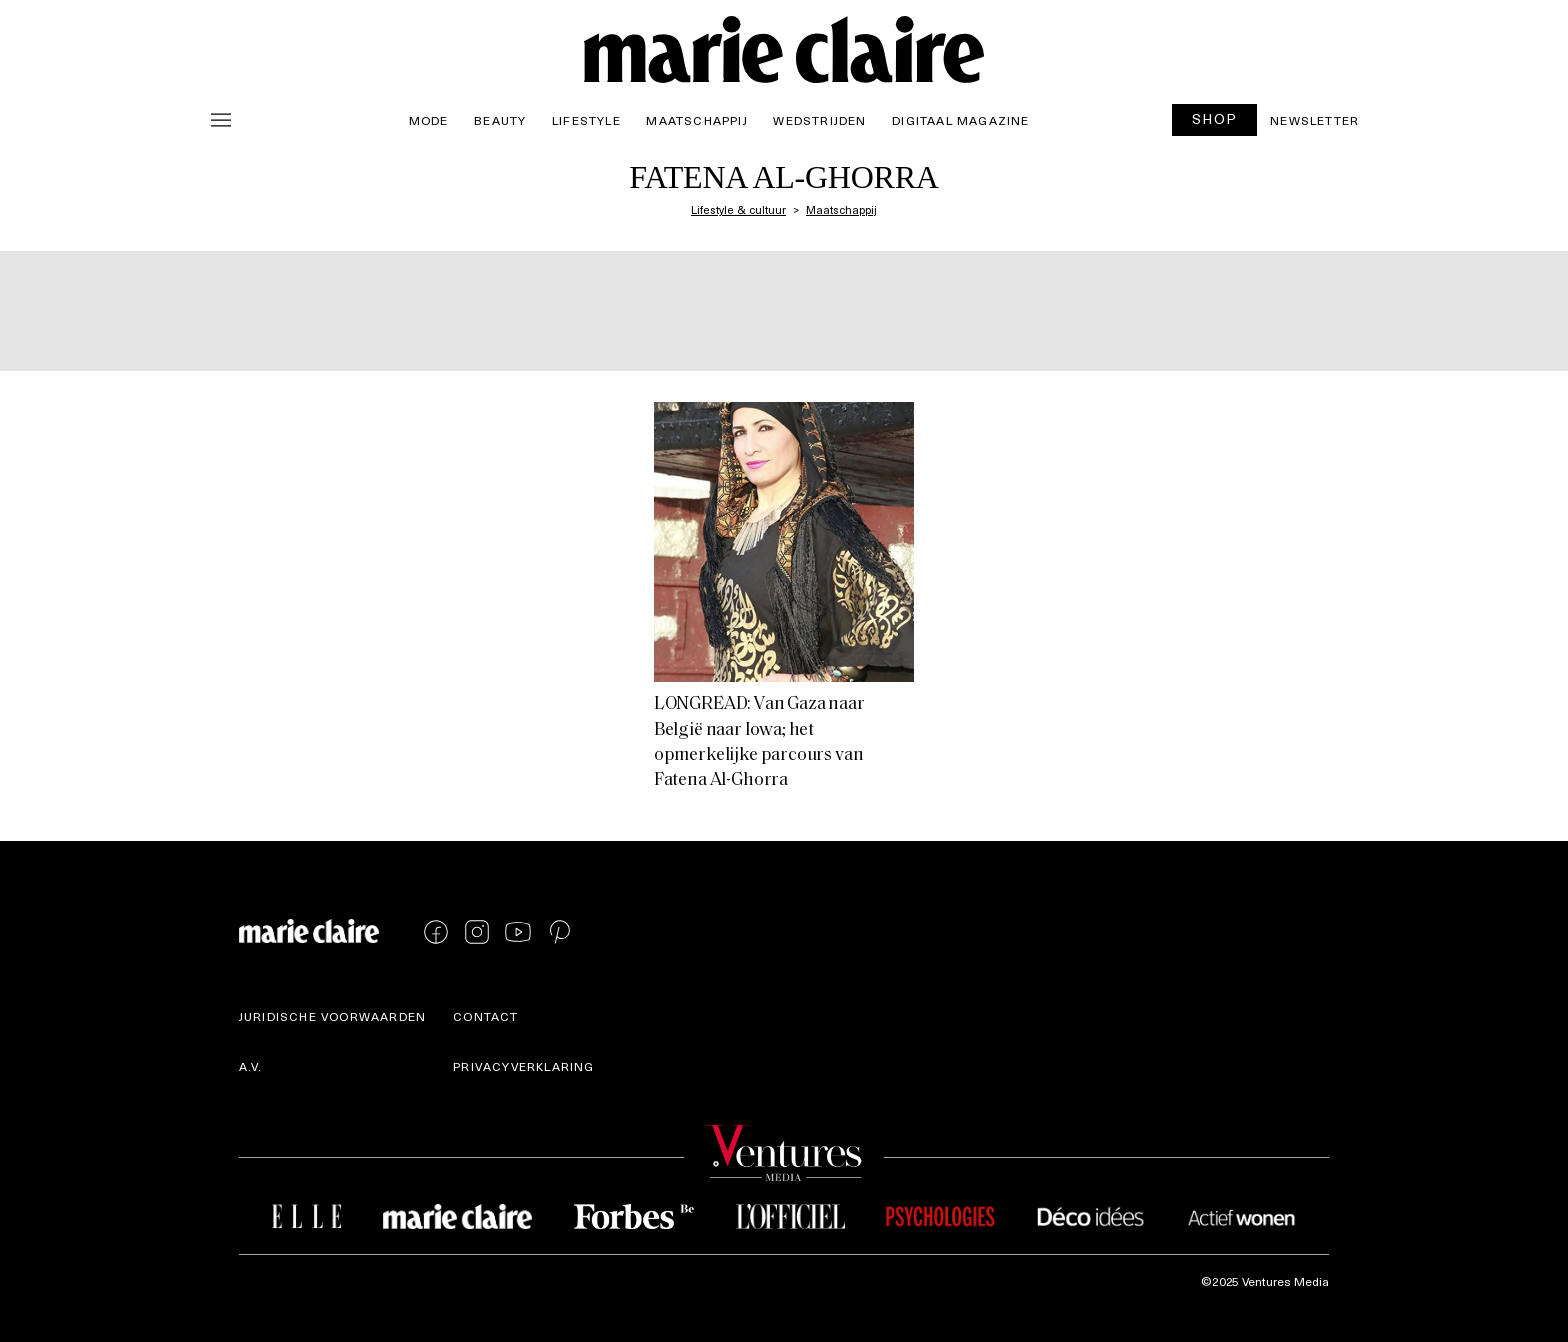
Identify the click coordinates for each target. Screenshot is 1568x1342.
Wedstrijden (819, 120)
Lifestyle (586, 120)
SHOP (1215, 118)
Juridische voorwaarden (332, 1016)
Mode (429, 120)
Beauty (500, 120)
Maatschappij (696, 120)
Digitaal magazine (960, 120)
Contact (485, 1016)
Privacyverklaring (523, 1066)
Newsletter (1314, 120)
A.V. (251, 1066)
